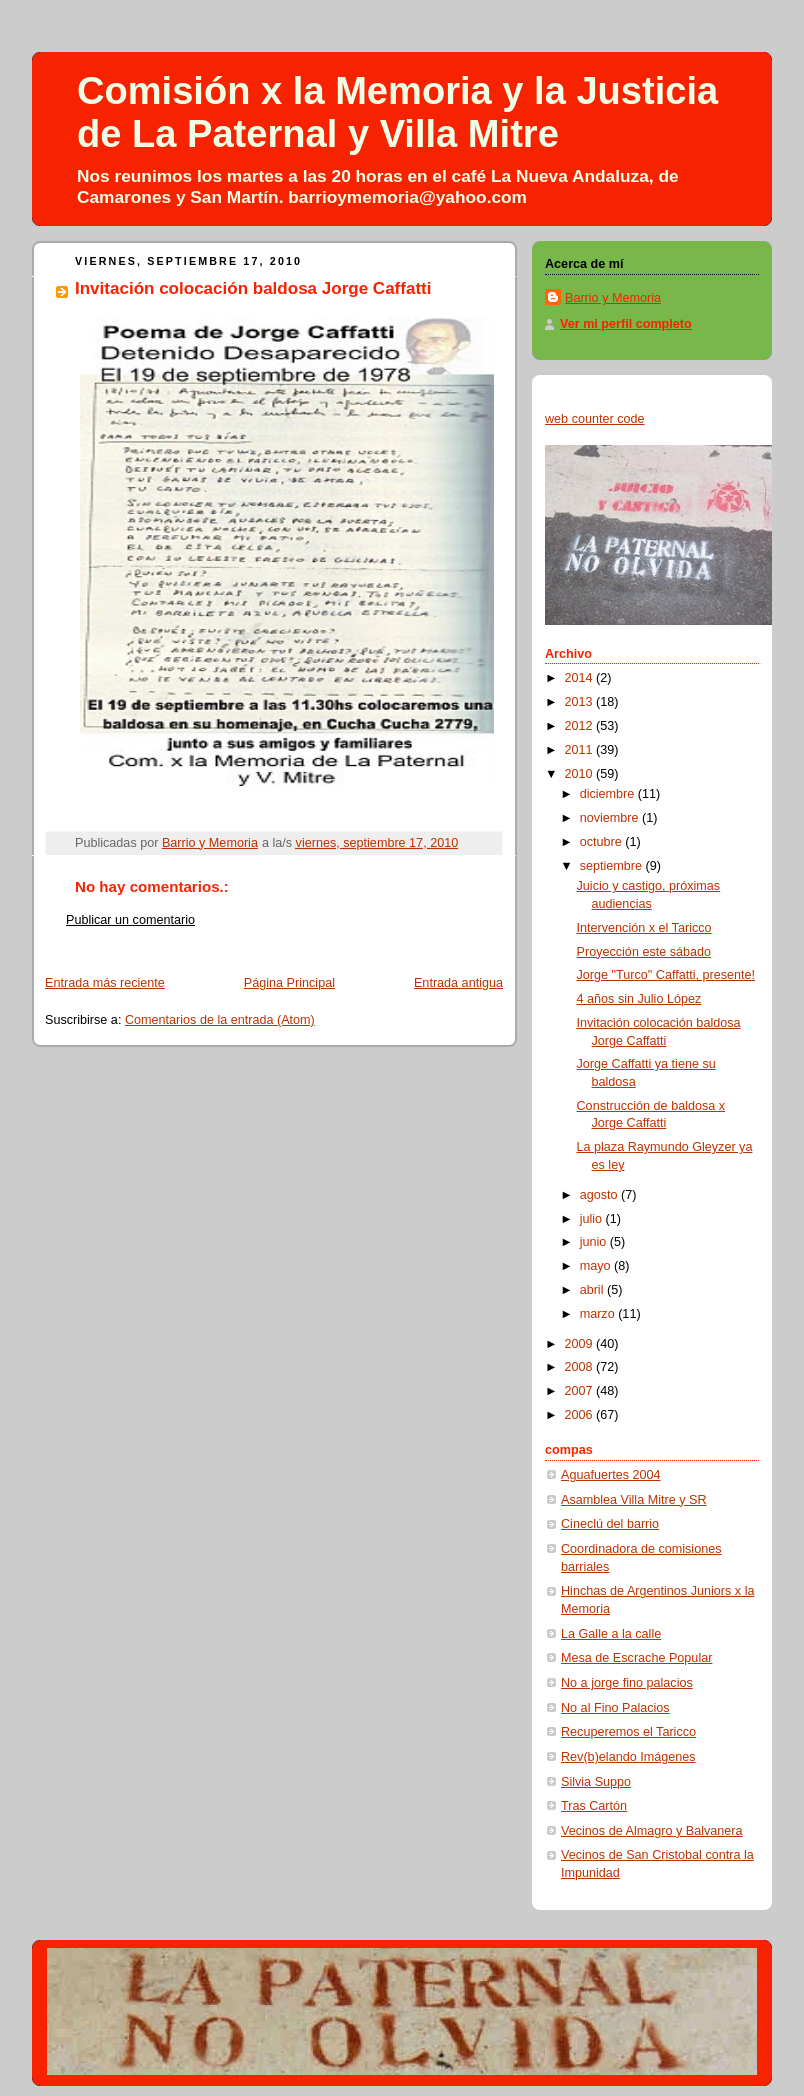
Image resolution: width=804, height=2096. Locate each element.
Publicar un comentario (130, 920)
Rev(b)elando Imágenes (628, 1757)
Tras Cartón (594, 1806)
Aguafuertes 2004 (611, 1475)
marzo (599, 1314)
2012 (581, 726)
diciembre (609, 794)
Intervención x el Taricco (644, 928)
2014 (581, 678)
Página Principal (289, 983)
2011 (581, 750)
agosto (600, 1195)
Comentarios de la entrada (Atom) (220, 1020)
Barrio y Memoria (613, 298)
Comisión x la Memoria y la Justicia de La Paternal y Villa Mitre (397, 112)
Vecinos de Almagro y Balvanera (652, 1831)
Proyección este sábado (644, 952)
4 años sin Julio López (639, 999)
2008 (581, 1367)
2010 (581, 774)
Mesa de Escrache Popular (636, 1658)
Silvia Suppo (596, 1782)
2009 (581, 1344)
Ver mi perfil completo (626, 324)
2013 (581, 702)
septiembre (613, 866)
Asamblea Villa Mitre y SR (634, 1500)
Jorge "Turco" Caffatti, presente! (666, 975)
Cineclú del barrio (610, 1524)
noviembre (611, 818)
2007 (581, 1391)
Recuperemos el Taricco (628, 1732)
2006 (581, 1415)
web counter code (595, 419)
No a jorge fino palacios (627, 1683)
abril (593, 1290)
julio (593, 1219)
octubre (603, 842)
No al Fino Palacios (615, 1708)
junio (595, 1242)
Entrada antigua (458, 983)
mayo (597, 1266)
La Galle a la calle (611, 1634)
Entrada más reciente (105, 983)
